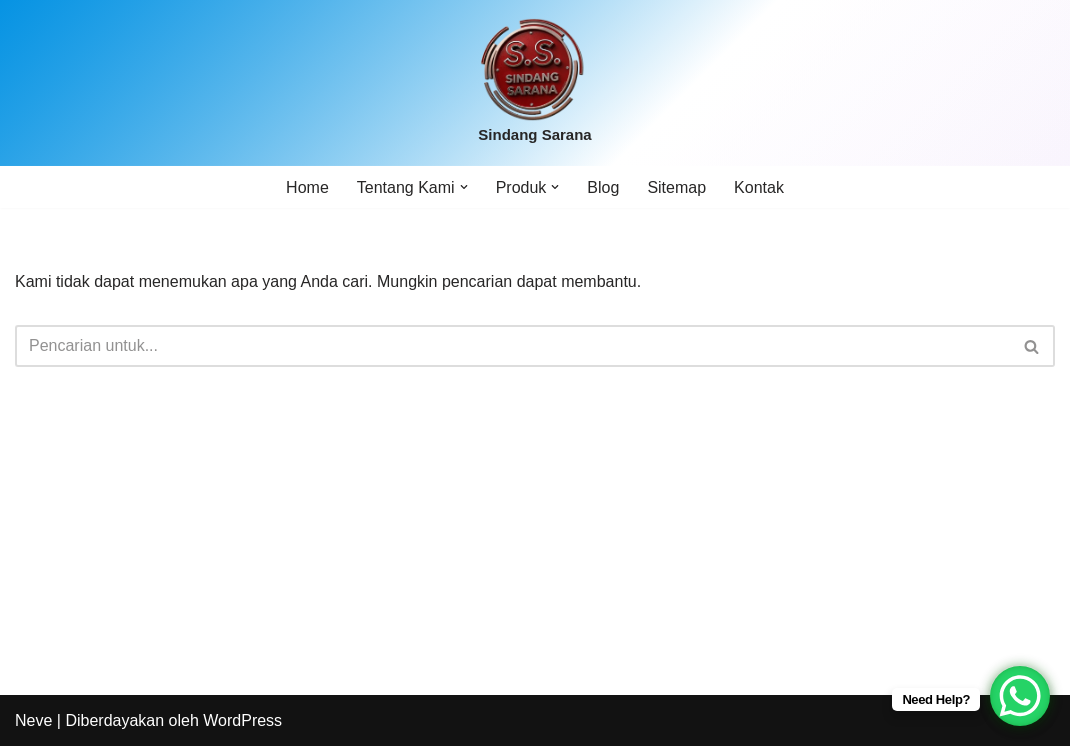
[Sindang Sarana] (535, 83)
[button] (464, 187)
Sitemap (676, 187)
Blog (603, 187)
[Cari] (512, 346)
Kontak (759, 187)
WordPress (242, 720)
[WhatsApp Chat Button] (1020, 696)
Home (307, 187)
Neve (33, 720)
